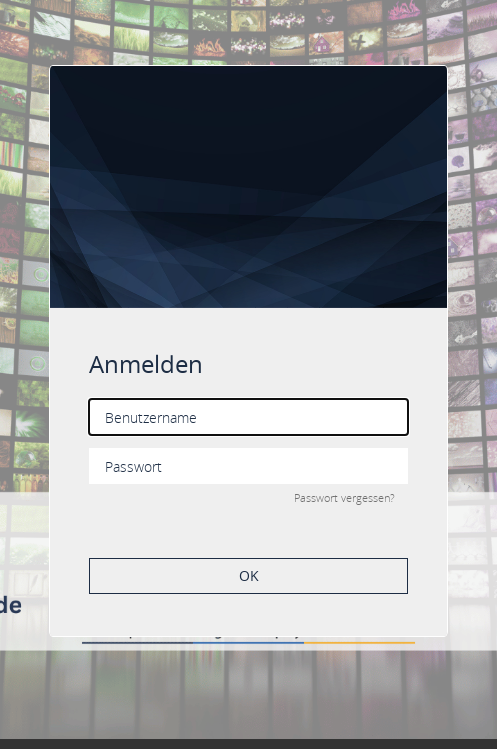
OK (249, 575)
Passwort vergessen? (344, 497)
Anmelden (146, 364)
